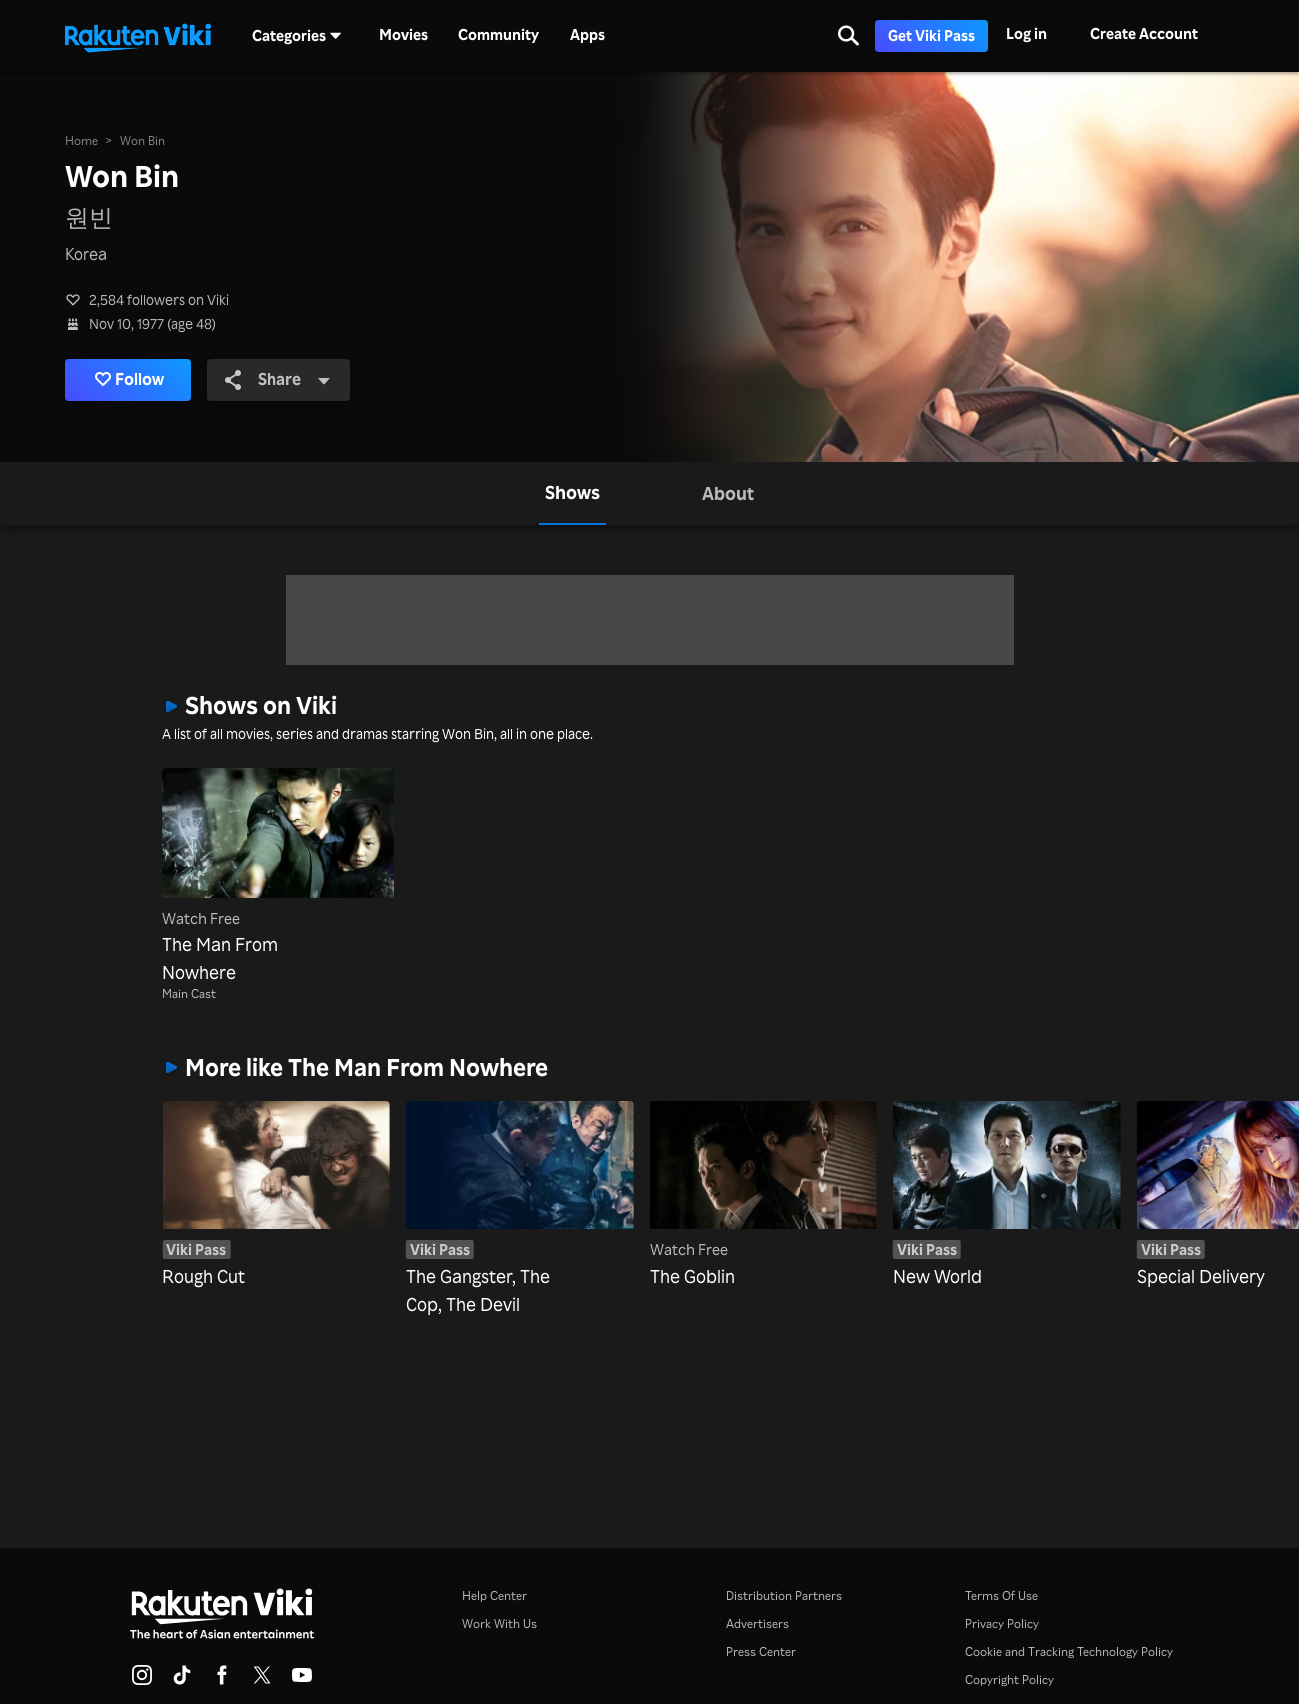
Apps (587, 35)
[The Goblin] (764, 1180)
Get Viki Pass (931, 35)
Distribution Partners (784, 1595)
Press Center (761, 1651)
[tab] (572, 493)
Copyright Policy (1009, 1679)
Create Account (1144, 33)
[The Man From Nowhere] (278, 877)
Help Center (494, 1595)
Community (498, 35)
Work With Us (499, 1623)
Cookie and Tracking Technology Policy (1069, 1651)
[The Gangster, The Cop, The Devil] (520, 1180)
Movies (403, 35)
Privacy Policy (1002, 1623)
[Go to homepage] (138, 36)
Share (280, 380)
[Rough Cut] (276, 1180)
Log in (1026, 33)
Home (81, 140)
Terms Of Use (1001, 1595)
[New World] (1007, 1180)
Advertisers (757, 1623)
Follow (130, 380)
